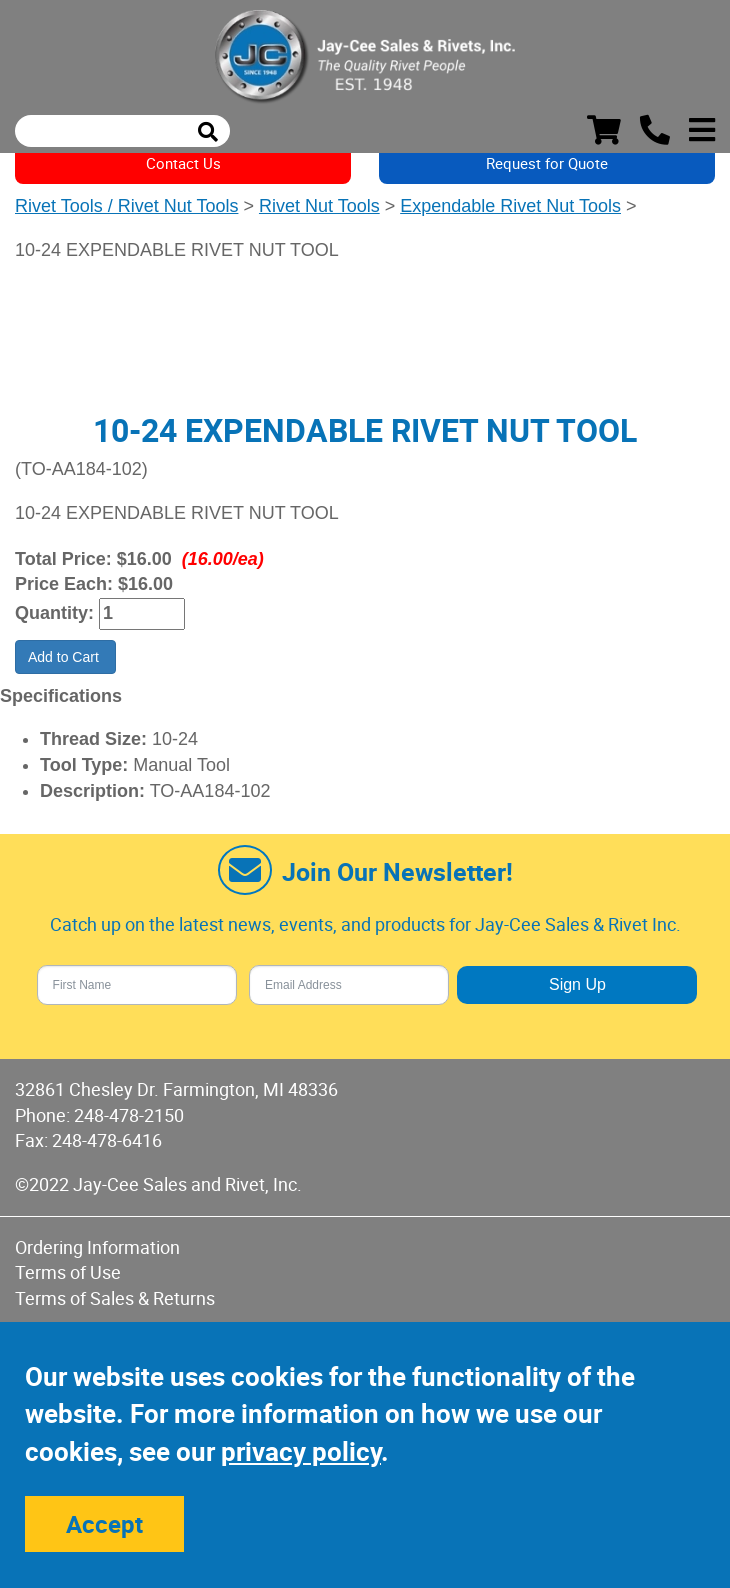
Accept (104, 1524)
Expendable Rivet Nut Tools (510, 206)
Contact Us (183, 163)
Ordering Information (97, 1247)
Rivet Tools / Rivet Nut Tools (126, 206)
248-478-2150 (129, 1115)
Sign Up (577, 984)
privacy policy (301, 1451)
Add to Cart (65, 657)
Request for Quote (547, 163)
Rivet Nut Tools (319, 206)
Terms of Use (68, 1272)
